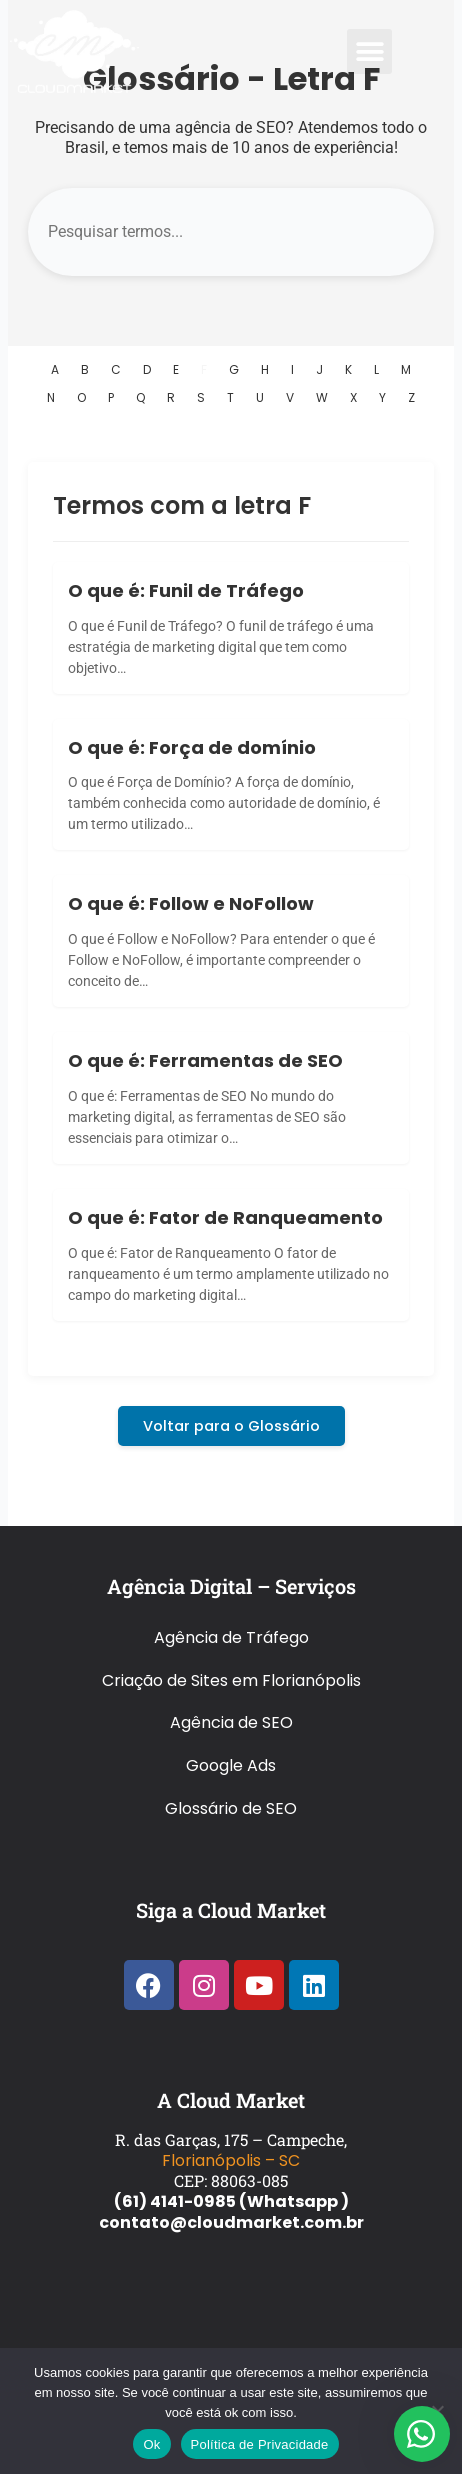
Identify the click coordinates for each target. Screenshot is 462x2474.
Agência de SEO (231, 1722)
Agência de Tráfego (231, 1637)
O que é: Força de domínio (192, 747)
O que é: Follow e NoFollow (191, 903)
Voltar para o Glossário (231, 1426)
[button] (369, 51)
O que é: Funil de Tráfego (186, 590)
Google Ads (231, 1765)
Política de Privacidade (260, 2444)
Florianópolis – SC (231, 2160)
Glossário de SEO (231, 1808)
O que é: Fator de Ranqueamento (225, 1217)
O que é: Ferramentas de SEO (205, 1060)
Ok (151, 2444)
